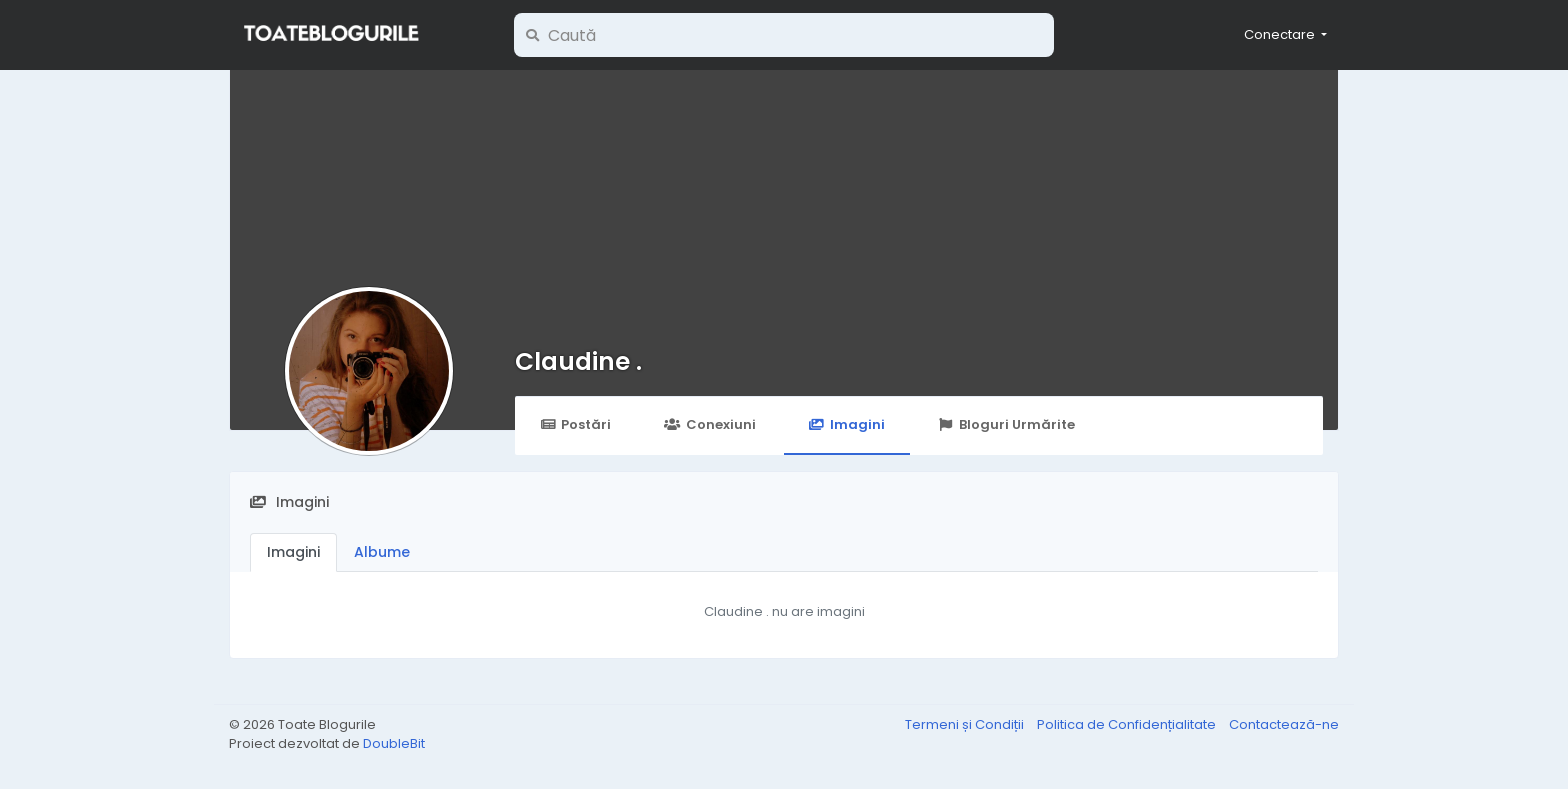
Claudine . (578, 361)
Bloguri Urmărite (1006, 424)
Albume (382, 552)
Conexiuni (709, 424)
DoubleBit (394, 743)
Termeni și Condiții (966, 724)
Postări (575, 424)
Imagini (847, 424)
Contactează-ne (1284, 724)
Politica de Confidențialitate (1128, 724)
